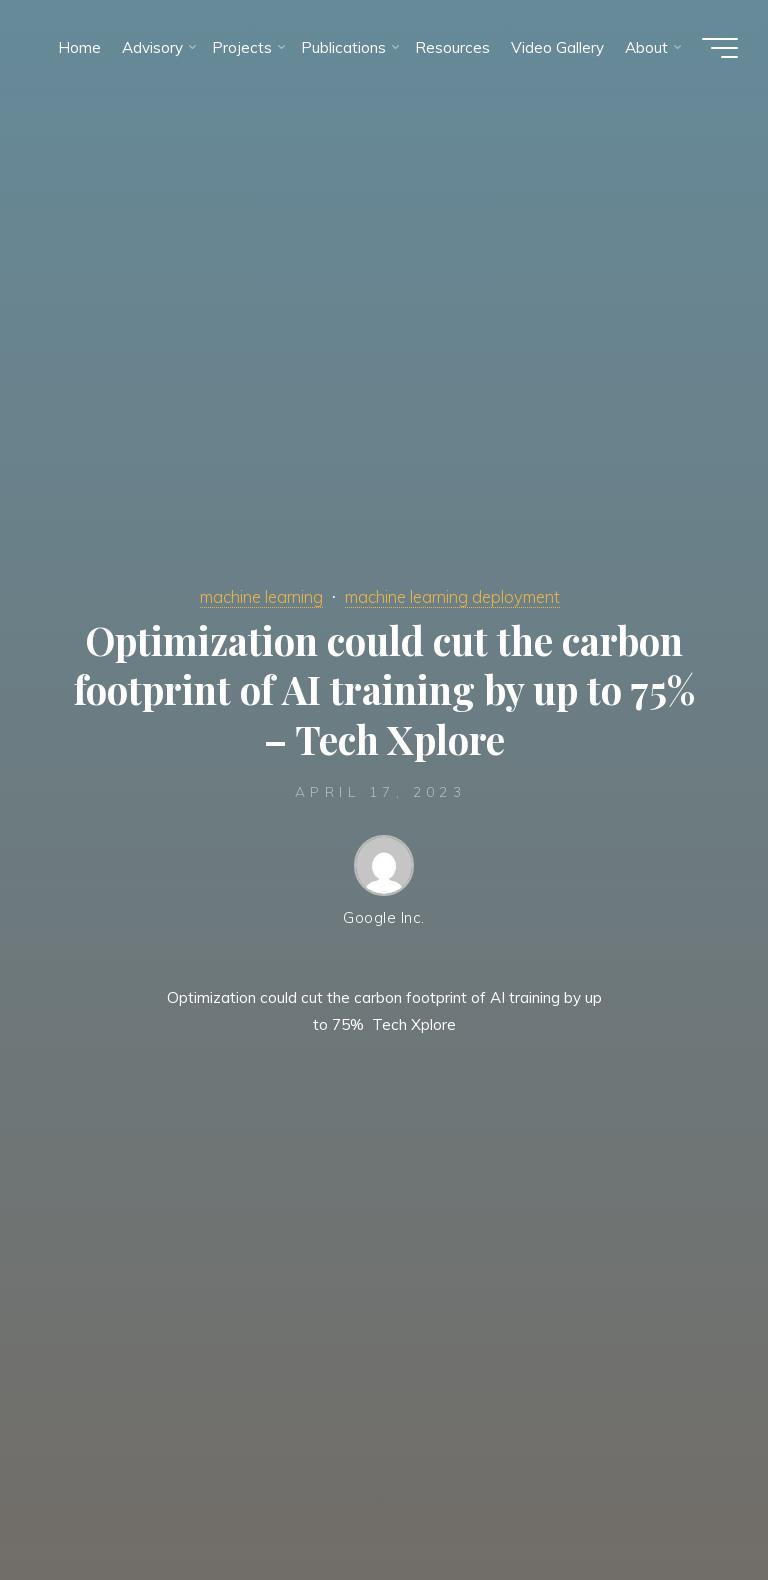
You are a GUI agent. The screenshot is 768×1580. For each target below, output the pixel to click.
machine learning (261, 596)
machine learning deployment (452, 596)
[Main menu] (720, 48)
